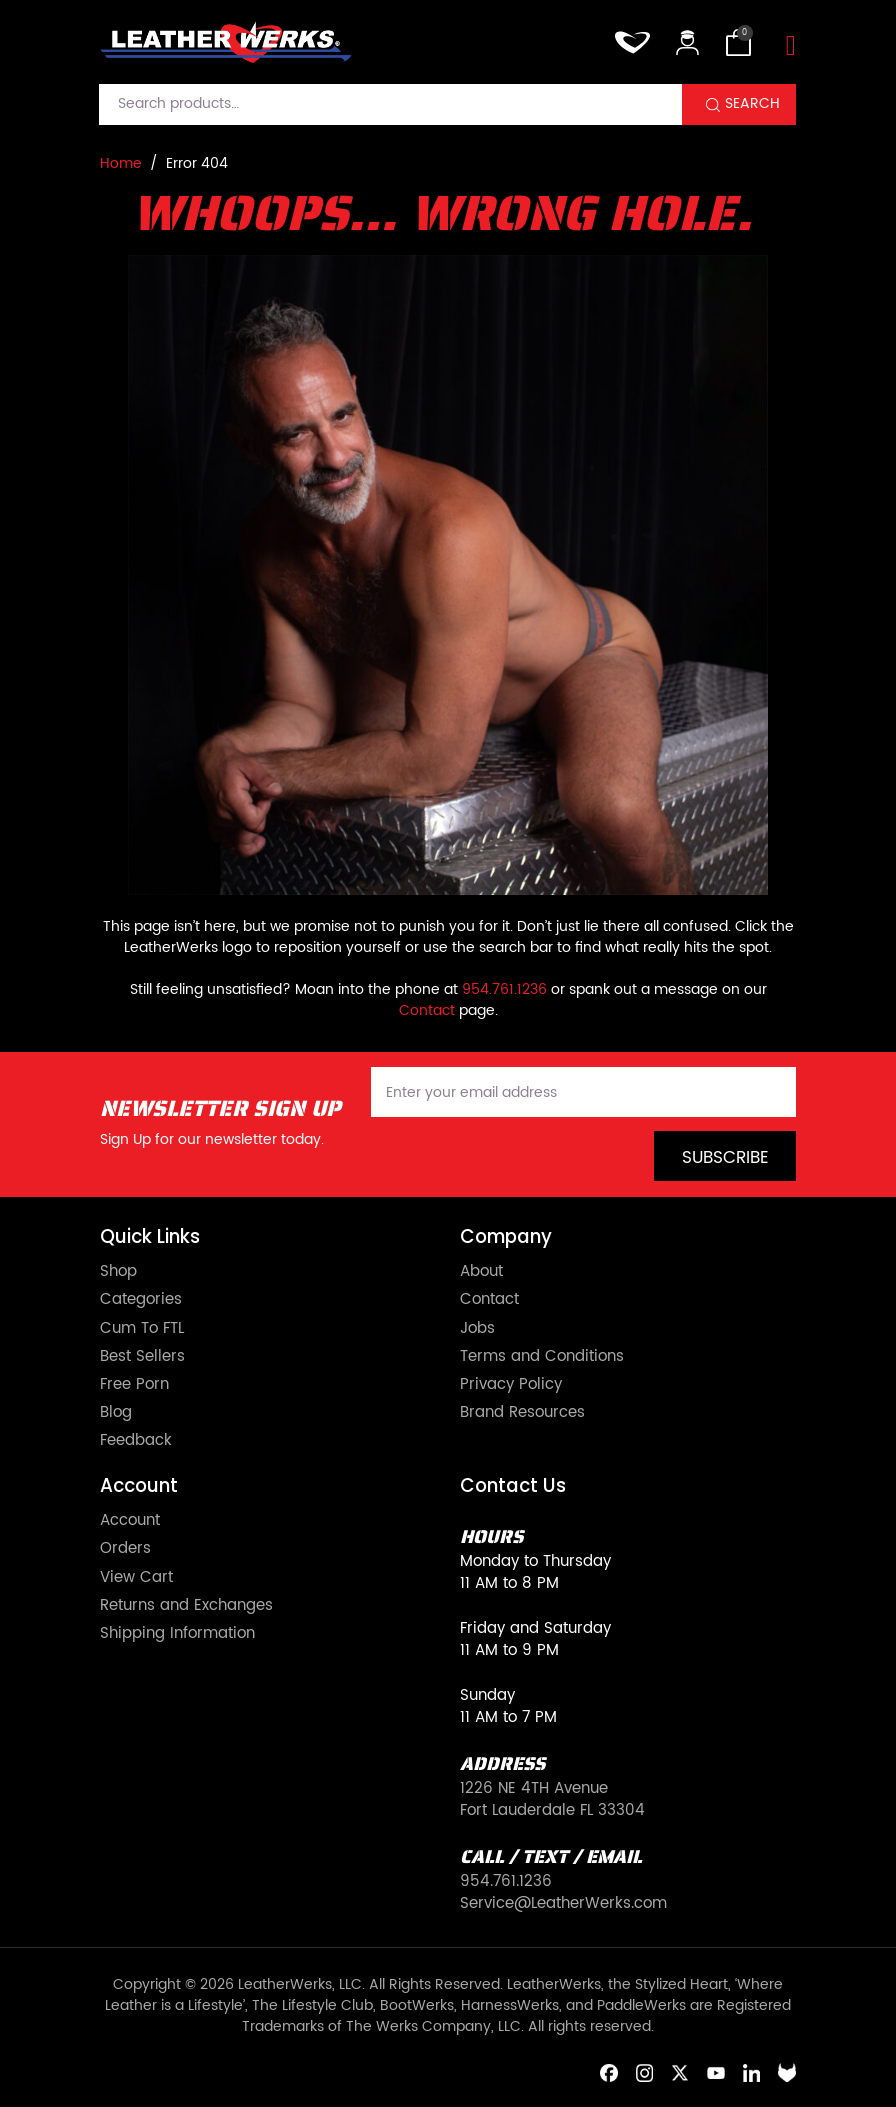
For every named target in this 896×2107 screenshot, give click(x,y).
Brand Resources (522, 1413)
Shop (118, 1272)
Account (130, 1521)
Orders (125, 1549)
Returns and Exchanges (186, 1606)
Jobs (477, 1329)
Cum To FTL (142, 1329)
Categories (141, 1300)
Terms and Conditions (542, 1357)
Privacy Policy (511, 1385)
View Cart (136, 1578)
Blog (116, 1413)
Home (121, 163)
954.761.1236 (504, 989)
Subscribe (725, 1158)
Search (752, 104)
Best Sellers (142, 1357)
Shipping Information (177, 1634)
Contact (427, 1010)
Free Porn (134, 1385)
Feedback (136, 1441)
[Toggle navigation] (791, 46)
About (481, 1272)
